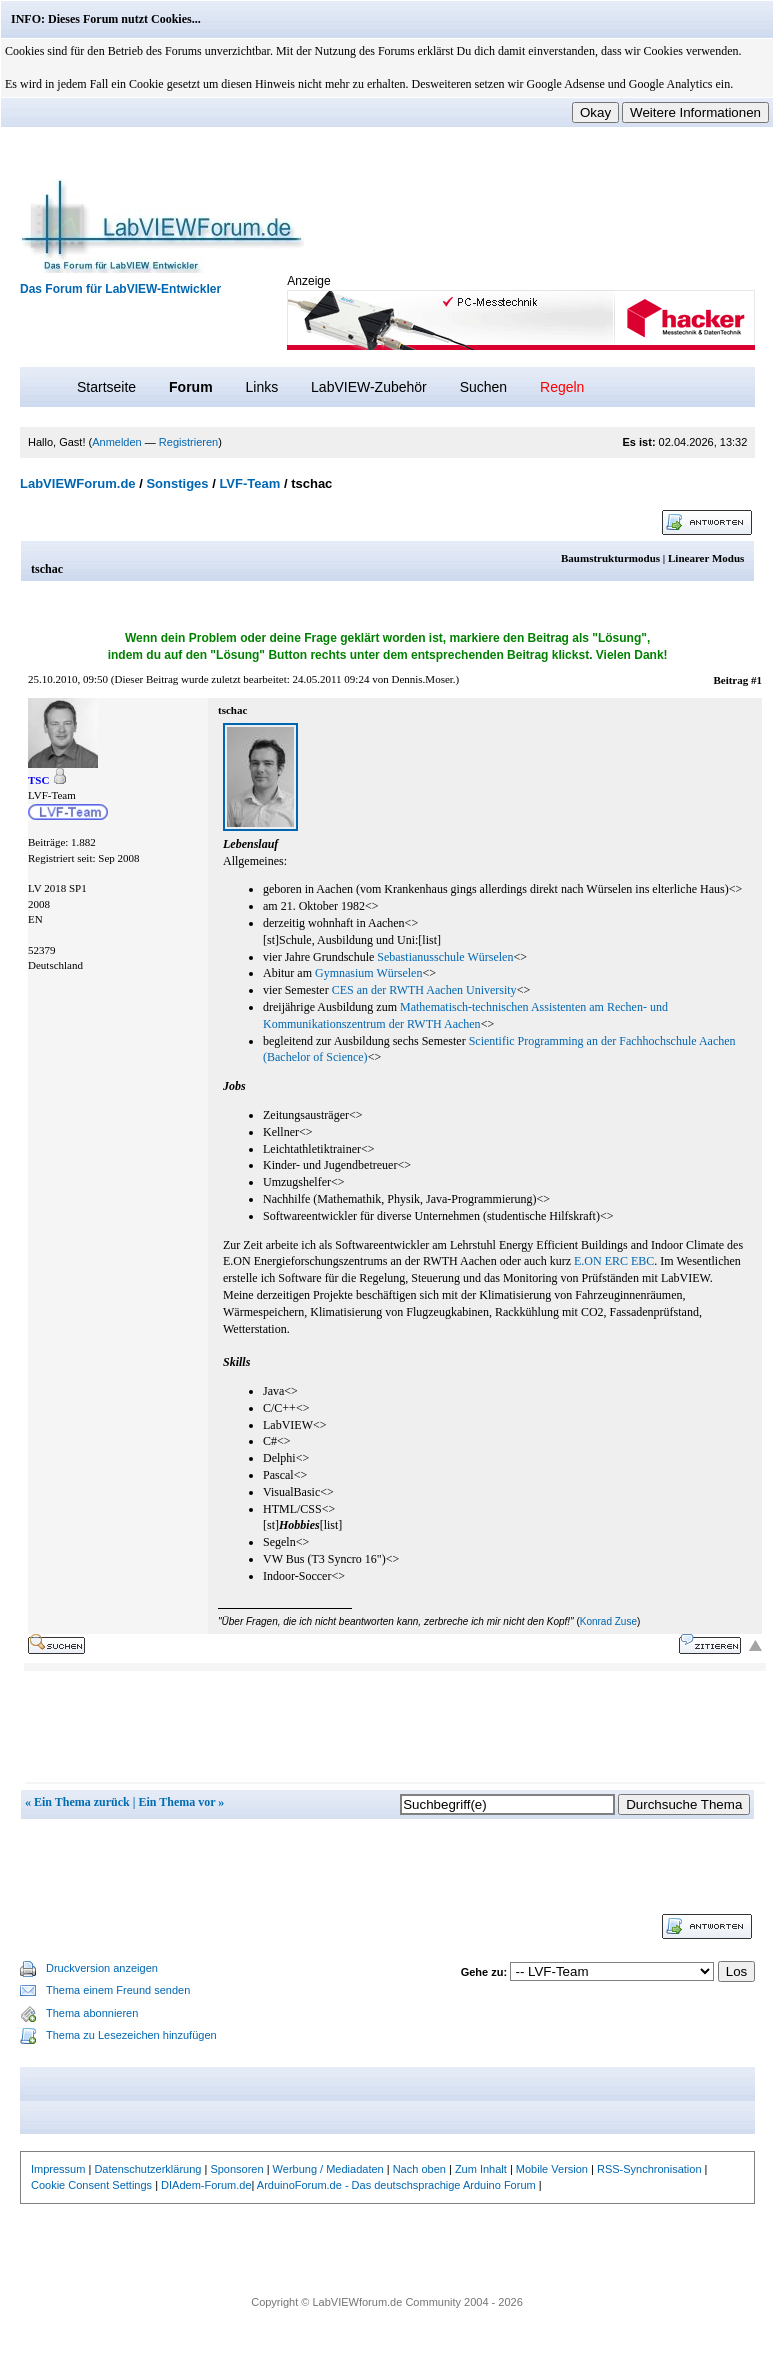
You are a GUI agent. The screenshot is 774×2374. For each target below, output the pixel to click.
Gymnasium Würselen (368, 973)
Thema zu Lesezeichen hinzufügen (131, 2035)
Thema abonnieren (92, 2013)
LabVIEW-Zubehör (369, 387)
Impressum (58, 2169)
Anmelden (117, 442)
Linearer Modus (706, 558)
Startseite (106, 387)
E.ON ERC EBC (614, 1261)
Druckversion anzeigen (102, 1968)
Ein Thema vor (176, 1802)
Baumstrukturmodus (610, 558)
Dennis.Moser (421, 679)
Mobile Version (552, 2169)
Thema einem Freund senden (118, 1990)
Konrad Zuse (608, 1621)
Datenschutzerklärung (147, 2169)
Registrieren (188, 442)
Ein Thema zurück (82, 1802)
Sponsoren (236, 2169)
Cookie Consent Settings (91, 2185)
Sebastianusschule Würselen (445, 957)
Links (261, 387)
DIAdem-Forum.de (206, 2185)
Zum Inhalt (481, 2169)
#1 (756, 680)
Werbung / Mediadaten (328, 2169)
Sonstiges (177, 483)
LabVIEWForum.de (78, 483)
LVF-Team (249, 483)
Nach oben (419, 2169)
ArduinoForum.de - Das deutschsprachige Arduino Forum (396, 2185)
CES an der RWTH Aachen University (424, 990)
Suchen (483, 387)
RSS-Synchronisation (649, 2169)
